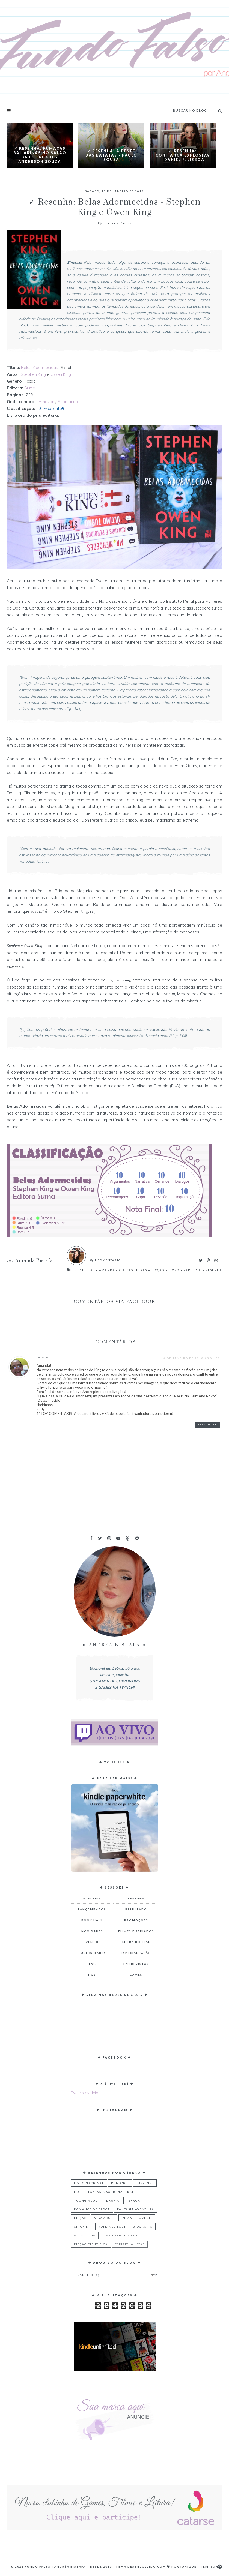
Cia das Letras (133, 1270)
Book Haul (92, 1920)
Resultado (136, 1909)
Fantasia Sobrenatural (111, 2191)
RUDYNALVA (43, 1357)
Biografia (143, 2226)
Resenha (214, 1270)
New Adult (104, 2218)
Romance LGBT (112, 2226)
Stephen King (33, 374)
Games (136, 1974)
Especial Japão (136, 1952)
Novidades (92, 1931)
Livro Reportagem (120, 2235)
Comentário (107, 1260)
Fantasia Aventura (135, 2209)
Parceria (192, 1270)
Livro (174, 1270)
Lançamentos (92, 1909)
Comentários (114, 223)
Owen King (60, 374)
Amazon (46, 401)
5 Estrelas (85, 1270)
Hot (77, 2191)
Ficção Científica (91, 2244)
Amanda (107, 1270)
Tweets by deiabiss (88, 2092)
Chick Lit (82, 2226)
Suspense (145, 2183)
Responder (207, 1424)
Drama (112, 2200)
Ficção (157, 1270)
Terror (133, 2200)
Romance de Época (92, 2209)
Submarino (68, 401)
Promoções (136, 1920)
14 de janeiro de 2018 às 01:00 (190, 1358)
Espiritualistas (130, 2244)
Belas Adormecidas (39, 367)
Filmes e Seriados (136, 1931)
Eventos (92, 1942)
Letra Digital (136, 1942)
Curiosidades (92, 1952)
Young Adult (86, 2200)
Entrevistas (136, 1963)
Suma (29, 388)
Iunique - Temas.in (199, 2566)
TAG (92, 1963)
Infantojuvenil (136, 2218)
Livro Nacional (89, 2183)
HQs (92, 1974)
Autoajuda (85, 2235)
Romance (120, 2183)
